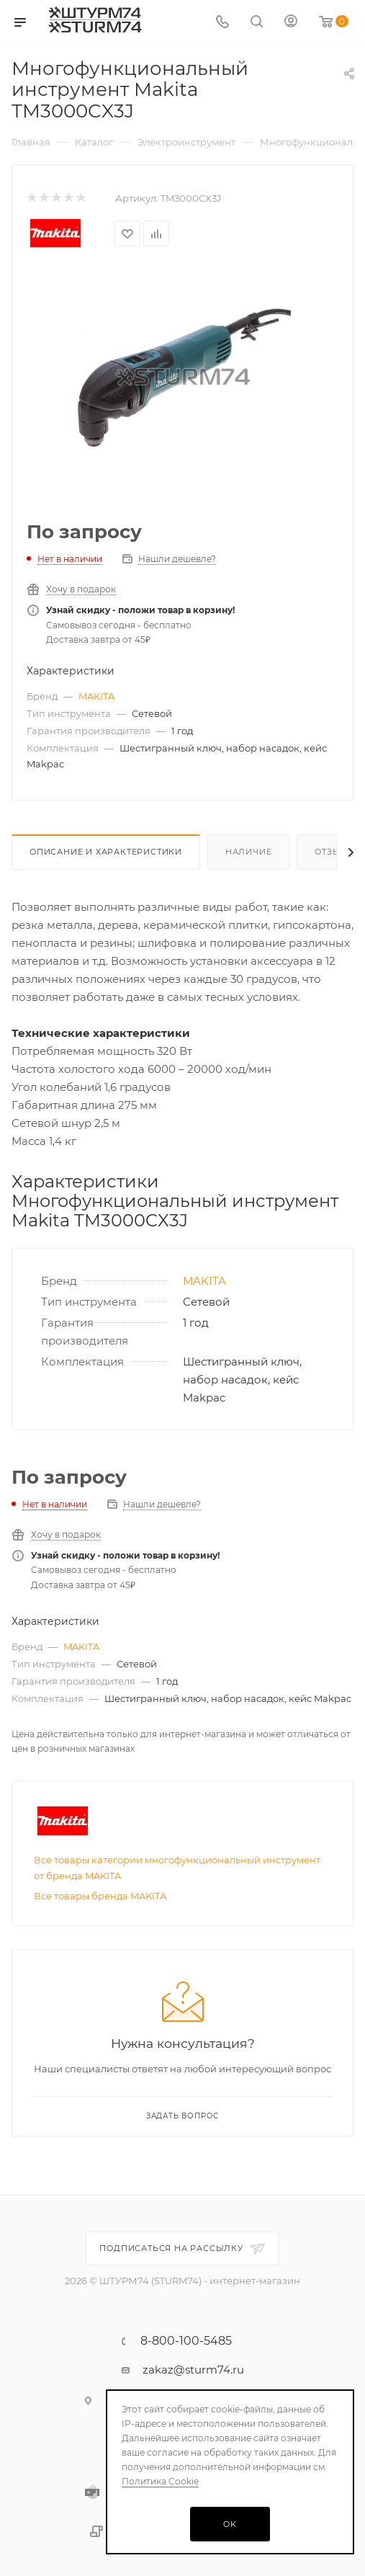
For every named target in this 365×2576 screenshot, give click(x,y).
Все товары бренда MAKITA (100, 1950)
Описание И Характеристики (106, 852)
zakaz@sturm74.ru (193, 2379)
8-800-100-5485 (186, 2351)
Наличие (248, 852)
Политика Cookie (160, 2481)
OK (230, 2524)
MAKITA (96, 696)
